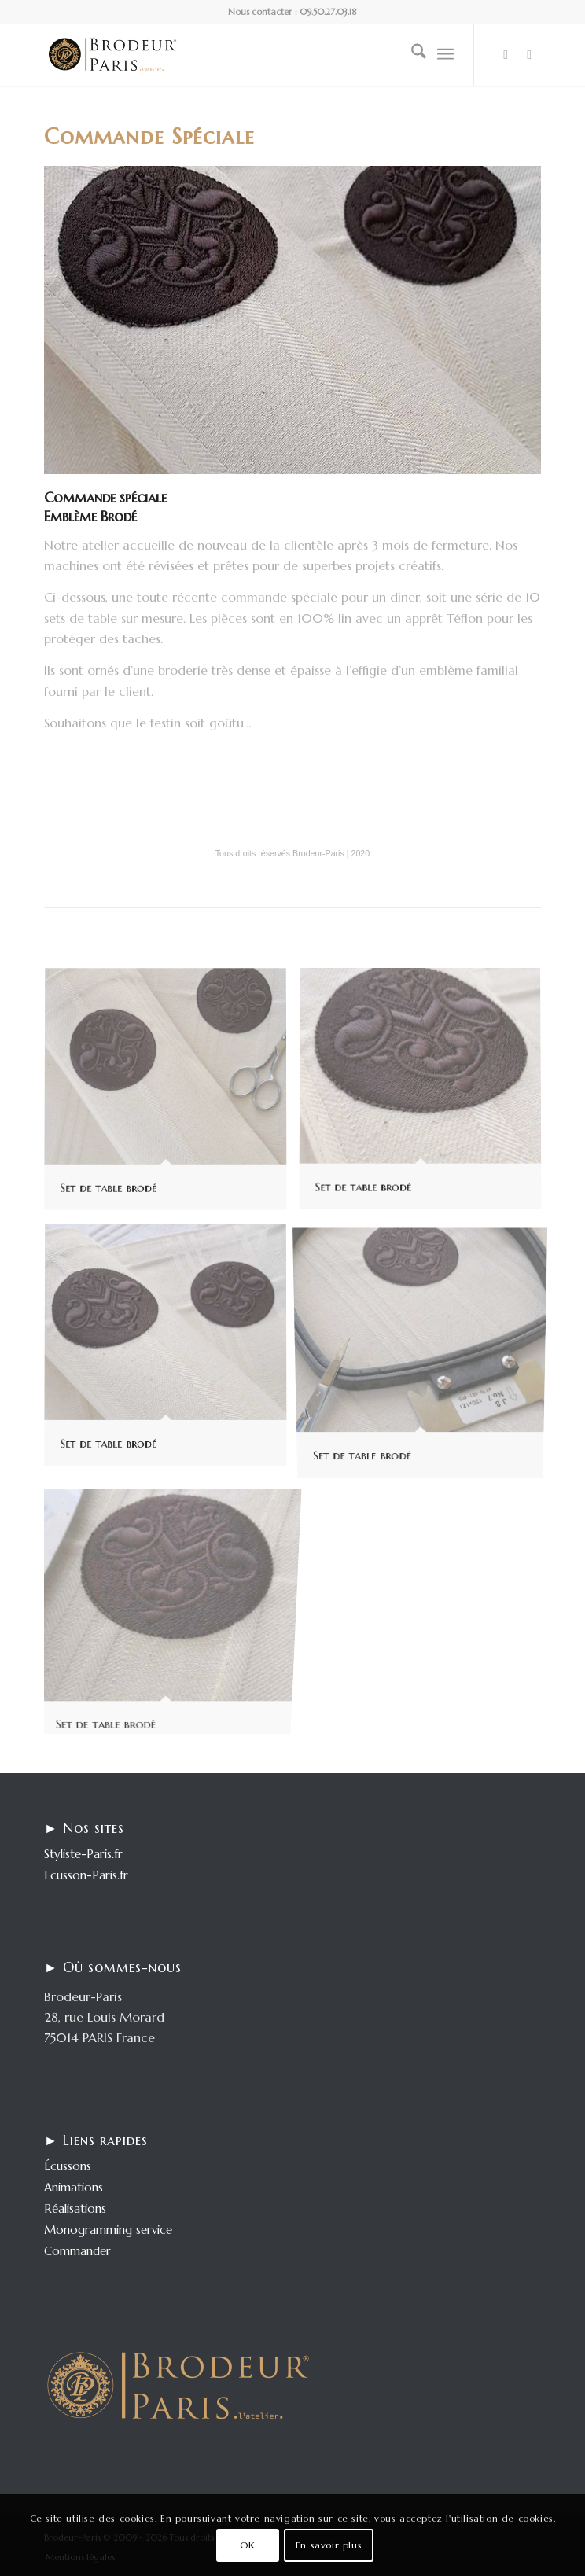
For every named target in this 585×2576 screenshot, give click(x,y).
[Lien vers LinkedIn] (505, 54)
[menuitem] (411, 54)
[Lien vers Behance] (529, 54)
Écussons (67, 2165)
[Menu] (445, 54)
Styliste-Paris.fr (83, 1853)
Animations (73, 2187)
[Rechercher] (411, 54)
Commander (77, 2250)
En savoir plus (329, 2545)
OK (247, 2545)
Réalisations (75, 2208)
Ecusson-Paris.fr (86, 1875)
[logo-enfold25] (243, 54)
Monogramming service (108, 2229)
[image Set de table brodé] (171, 1096)
